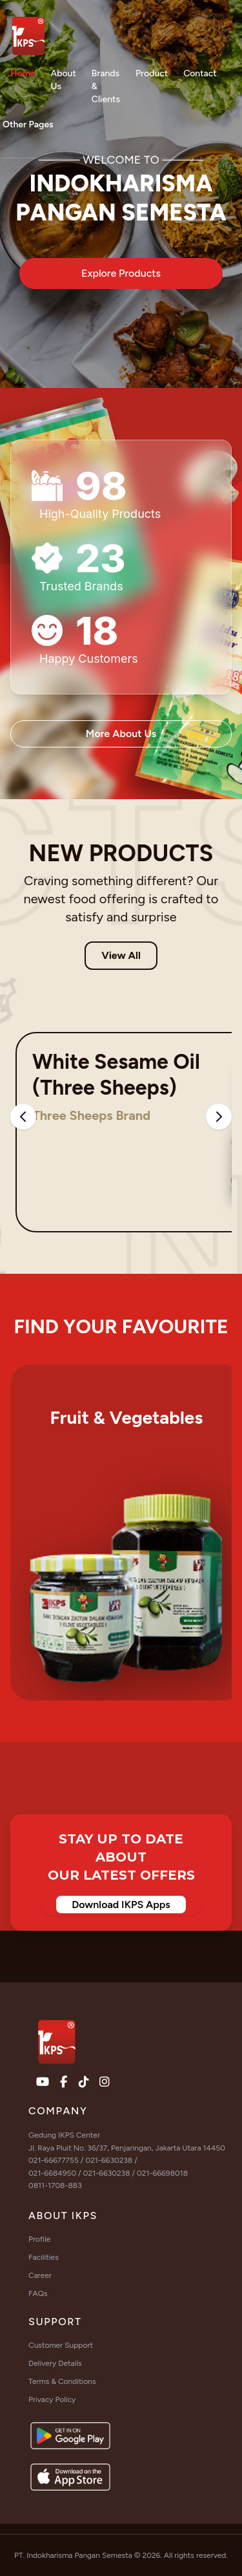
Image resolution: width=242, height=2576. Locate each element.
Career (40, 2275)
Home (22, 73)
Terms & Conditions (62, 2381)
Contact (200, 73)
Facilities (43, 2257)
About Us (63, 80)
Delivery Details (55, 2363)
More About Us (121, 733)
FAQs (38, 2293)
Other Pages (28, 124)
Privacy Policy (52, 2399)
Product (152, 73)
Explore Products (121, 273)
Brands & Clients (106, 86)
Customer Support (60, 2345)
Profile (39, 2239)
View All (121, 955)
